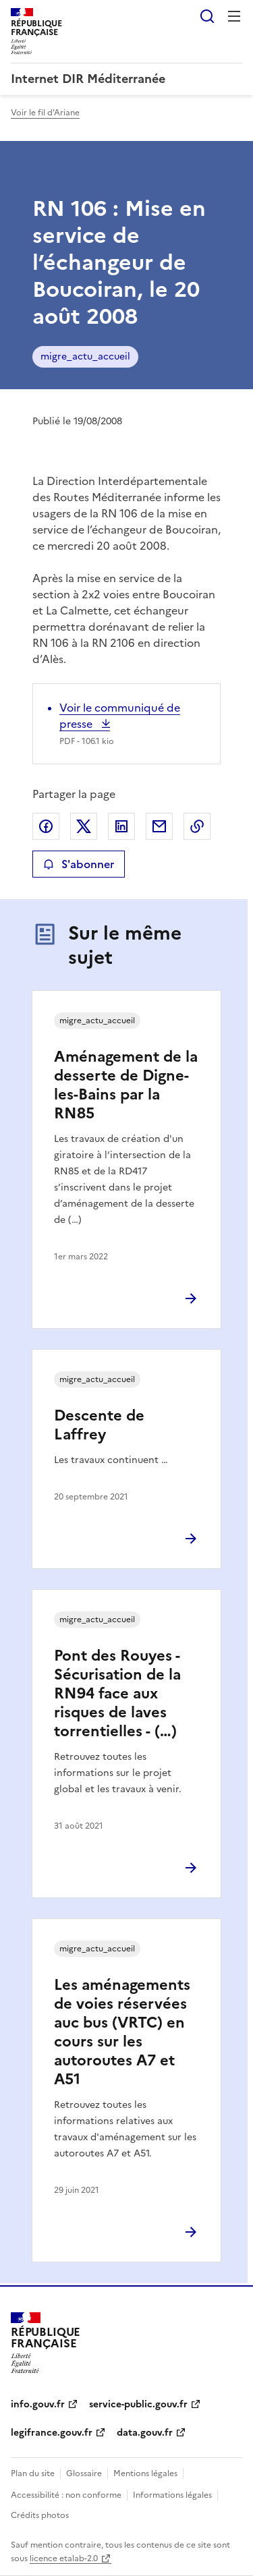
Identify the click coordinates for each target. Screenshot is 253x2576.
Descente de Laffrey (99, 1425)
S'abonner (78, 864)
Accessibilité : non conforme (66, 2495)
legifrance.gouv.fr (51, 2433)
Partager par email (159, 826)
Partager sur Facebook (45, 826)
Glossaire (84, 2473)
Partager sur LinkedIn (121, 826)
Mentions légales (145, 2473)
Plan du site (33, 2473)
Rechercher (207, 16)
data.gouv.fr (145, 2433)
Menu (234, 16)
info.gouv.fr (38, 2404)
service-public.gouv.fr (138, 2404)
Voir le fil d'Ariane (45, 113)
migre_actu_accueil (85, 356)
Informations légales (172, 2495)
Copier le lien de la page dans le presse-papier (197, 826)
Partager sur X (83, 826)
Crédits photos (40, 2515)
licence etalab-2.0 (64, 2558)
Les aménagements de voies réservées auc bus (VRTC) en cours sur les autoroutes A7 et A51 (122, 2032)
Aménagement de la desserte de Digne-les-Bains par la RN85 (126, 1085)
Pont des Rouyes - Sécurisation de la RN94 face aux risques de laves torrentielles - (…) (117, 1693)
